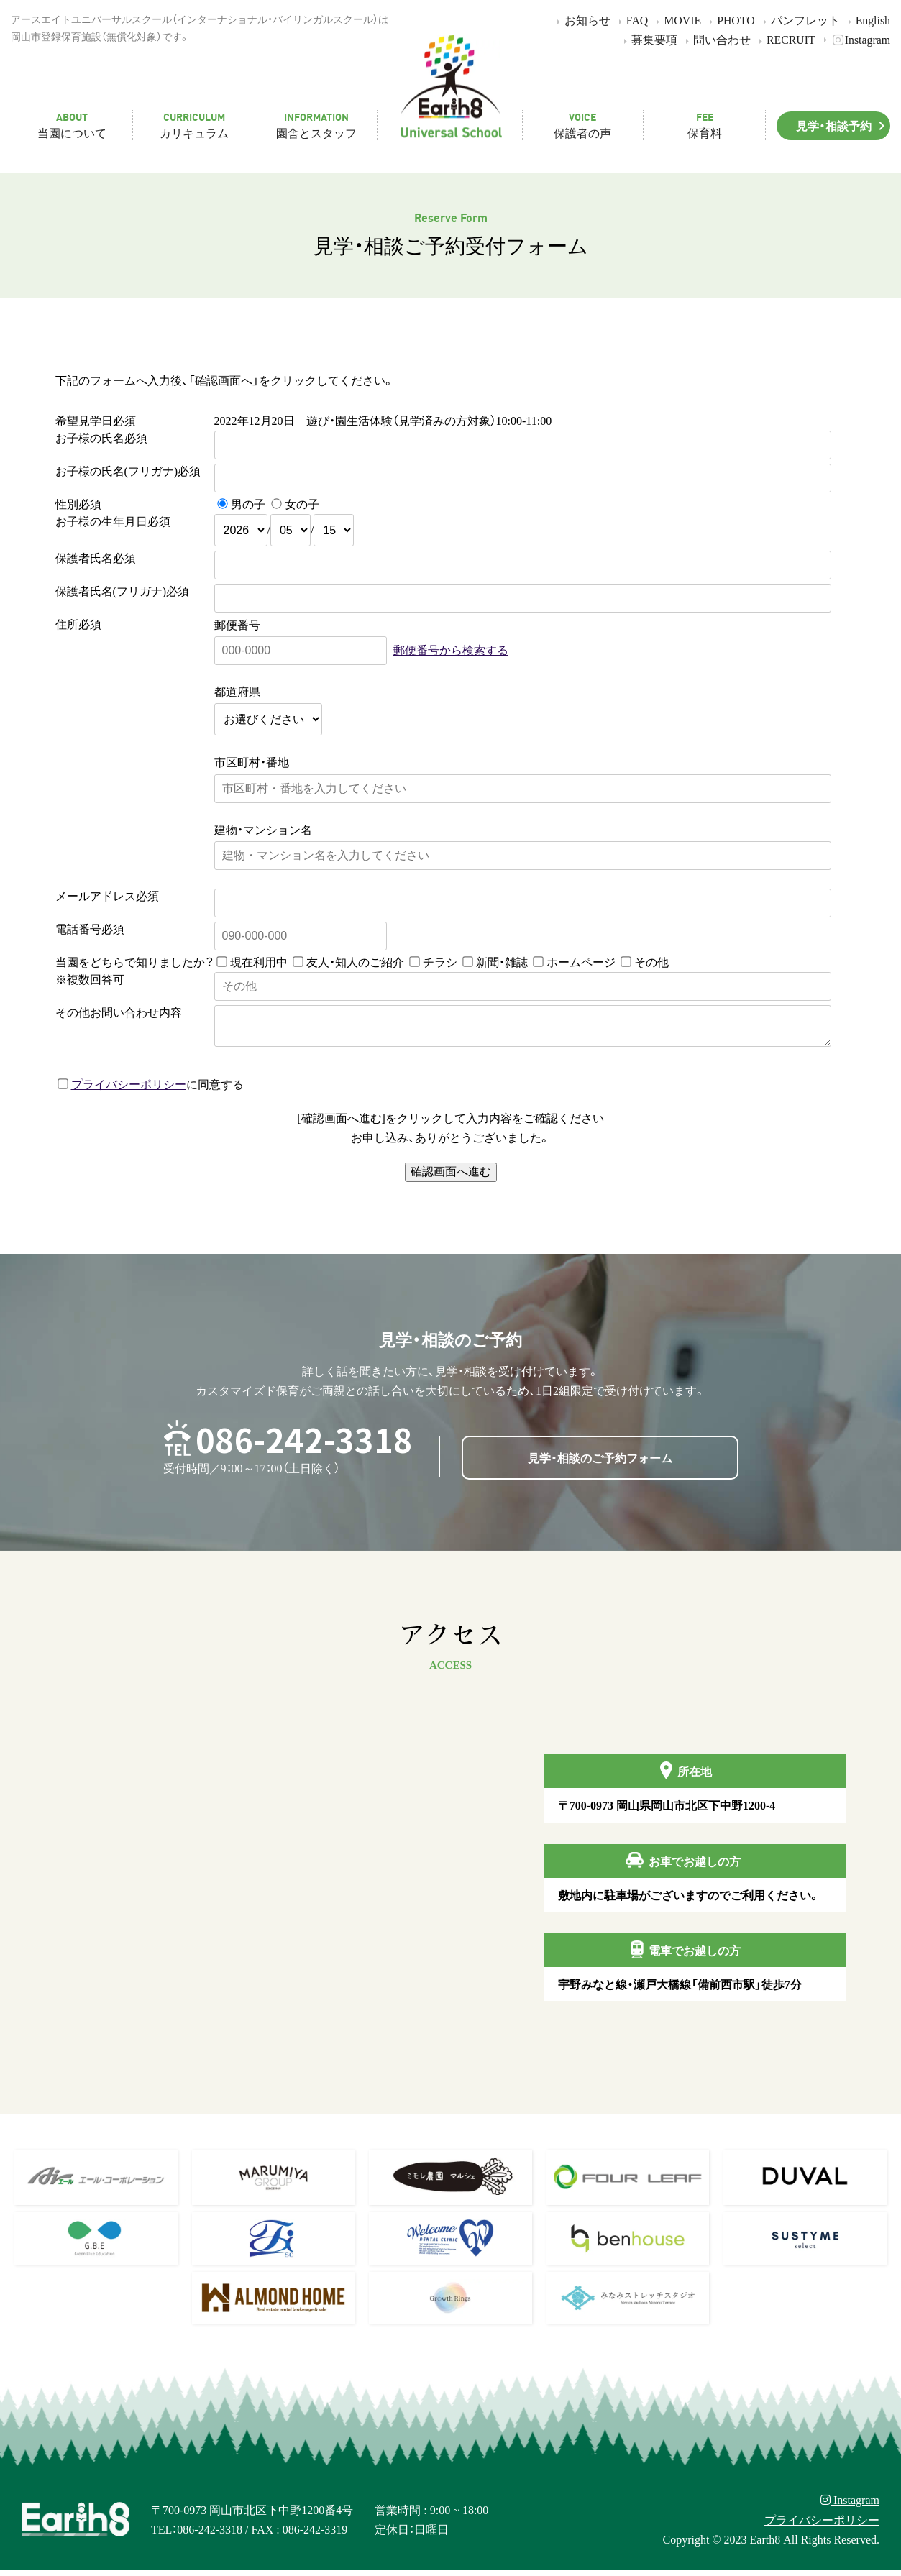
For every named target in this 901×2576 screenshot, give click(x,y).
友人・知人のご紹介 (355, 961)
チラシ (440, 961)
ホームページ (581, 961)
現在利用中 (259, 961)
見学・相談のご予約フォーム (600, 1463)
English (866, 20)
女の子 (302, 503)
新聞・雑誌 (502, 961)
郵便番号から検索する (450, 649)
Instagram (854, 39)
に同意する (151, 1089)
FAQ (631, 20)
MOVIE (676, 20)
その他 (651, 961)
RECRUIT (784, 39)
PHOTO (729, 20)
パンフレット (799, 20)
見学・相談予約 (843, 125)
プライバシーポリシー (128, 1089)
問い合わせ (716, 39)
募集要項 (648, 39)
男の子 (248, 503)
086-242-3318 (304, 1444)
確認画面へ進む (451, 1177)
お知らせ (581, 20)
